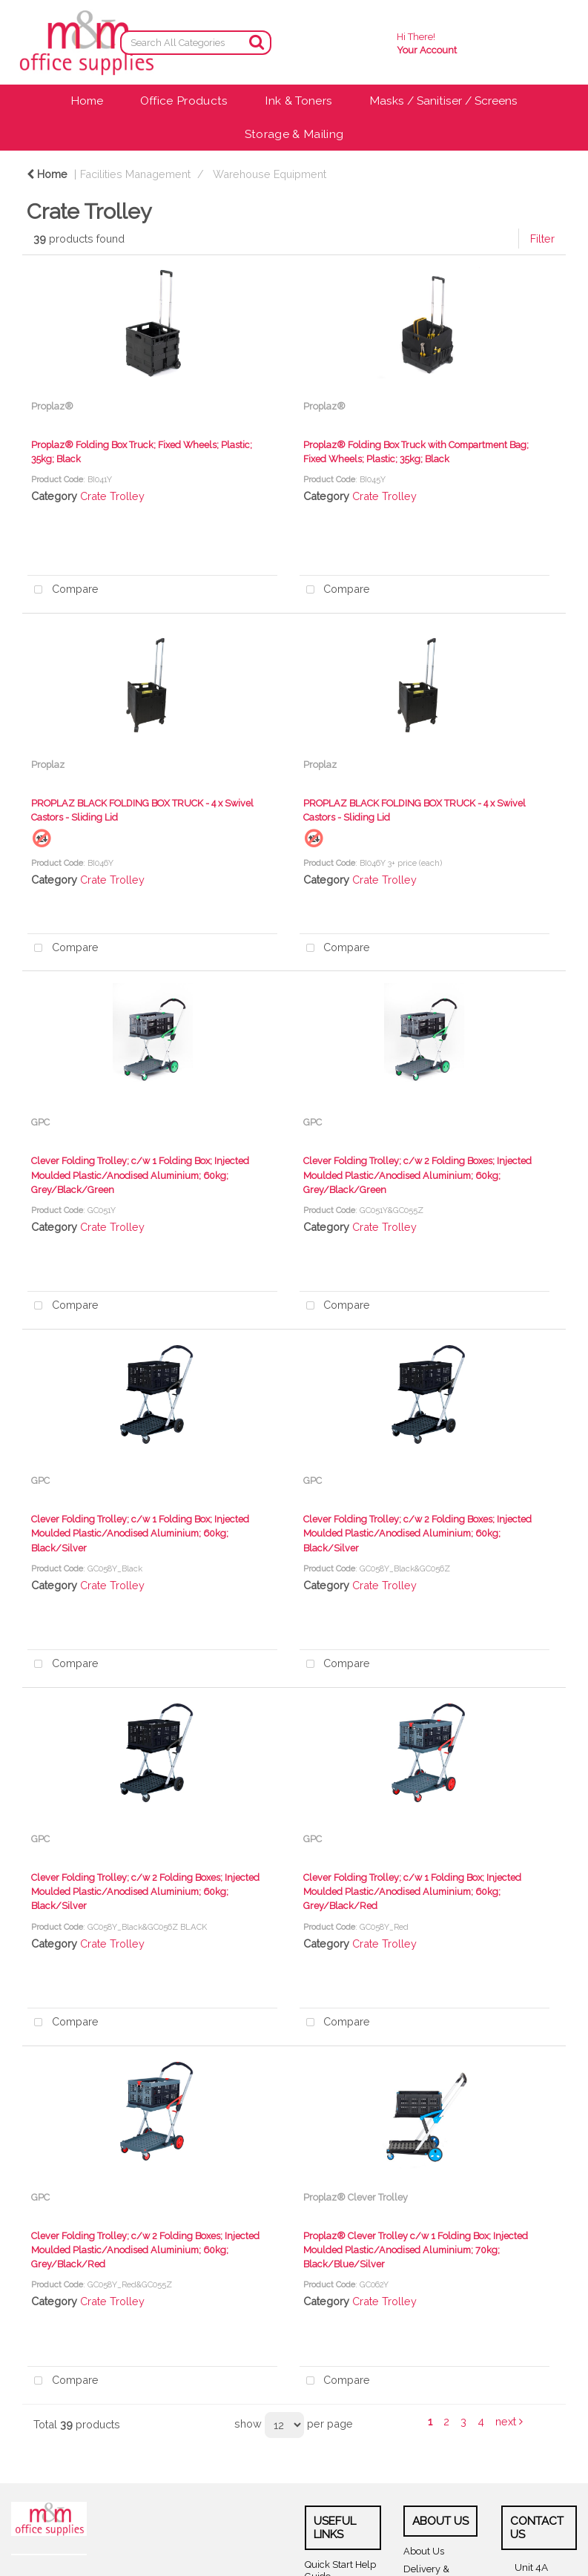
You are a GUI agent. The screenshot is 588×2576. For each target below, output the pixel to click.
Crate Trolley (112, 496)
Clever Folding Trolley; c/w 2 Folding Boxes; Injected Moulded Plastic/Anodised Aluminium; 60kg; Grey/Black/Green (417, 1175)
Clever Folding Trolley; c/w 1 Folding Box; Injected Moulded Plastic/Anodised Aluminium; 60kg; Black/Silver (140, 1533)
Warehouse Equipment (269, 174)
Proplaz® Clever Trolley (355, 2197)
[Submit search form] (256, 42)
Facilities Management (135, 174)
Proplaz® (52, 406)
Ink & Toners (298, 100)
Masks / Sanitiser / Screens (443, 100)
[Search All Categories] (195, 42)
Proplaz (48, 764)
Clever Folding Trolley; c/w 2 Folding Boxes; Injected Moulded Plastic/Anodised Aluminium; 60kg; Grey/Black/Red (145, 2250)
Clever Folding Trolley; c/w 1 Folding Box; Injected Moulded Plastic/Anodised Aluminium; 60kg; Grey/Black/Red (412, 1891)
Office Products (184, 100)
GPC (40, 1122)
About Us (423, 2551)
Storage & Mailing (294, 134)
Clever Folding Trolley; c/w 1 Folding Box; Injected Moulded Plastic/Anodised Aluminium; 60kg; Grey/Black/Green (140, 1175)
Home (86, 100)
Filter (542, 238)
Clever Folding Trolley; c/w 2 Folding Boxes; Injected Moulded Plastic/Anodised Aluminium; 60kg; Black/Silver (417, 1533)
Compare (63, 590)
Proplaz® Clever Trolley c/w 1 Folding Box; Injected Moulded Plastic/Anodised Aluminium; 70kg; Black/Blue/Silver (415, 2250)
